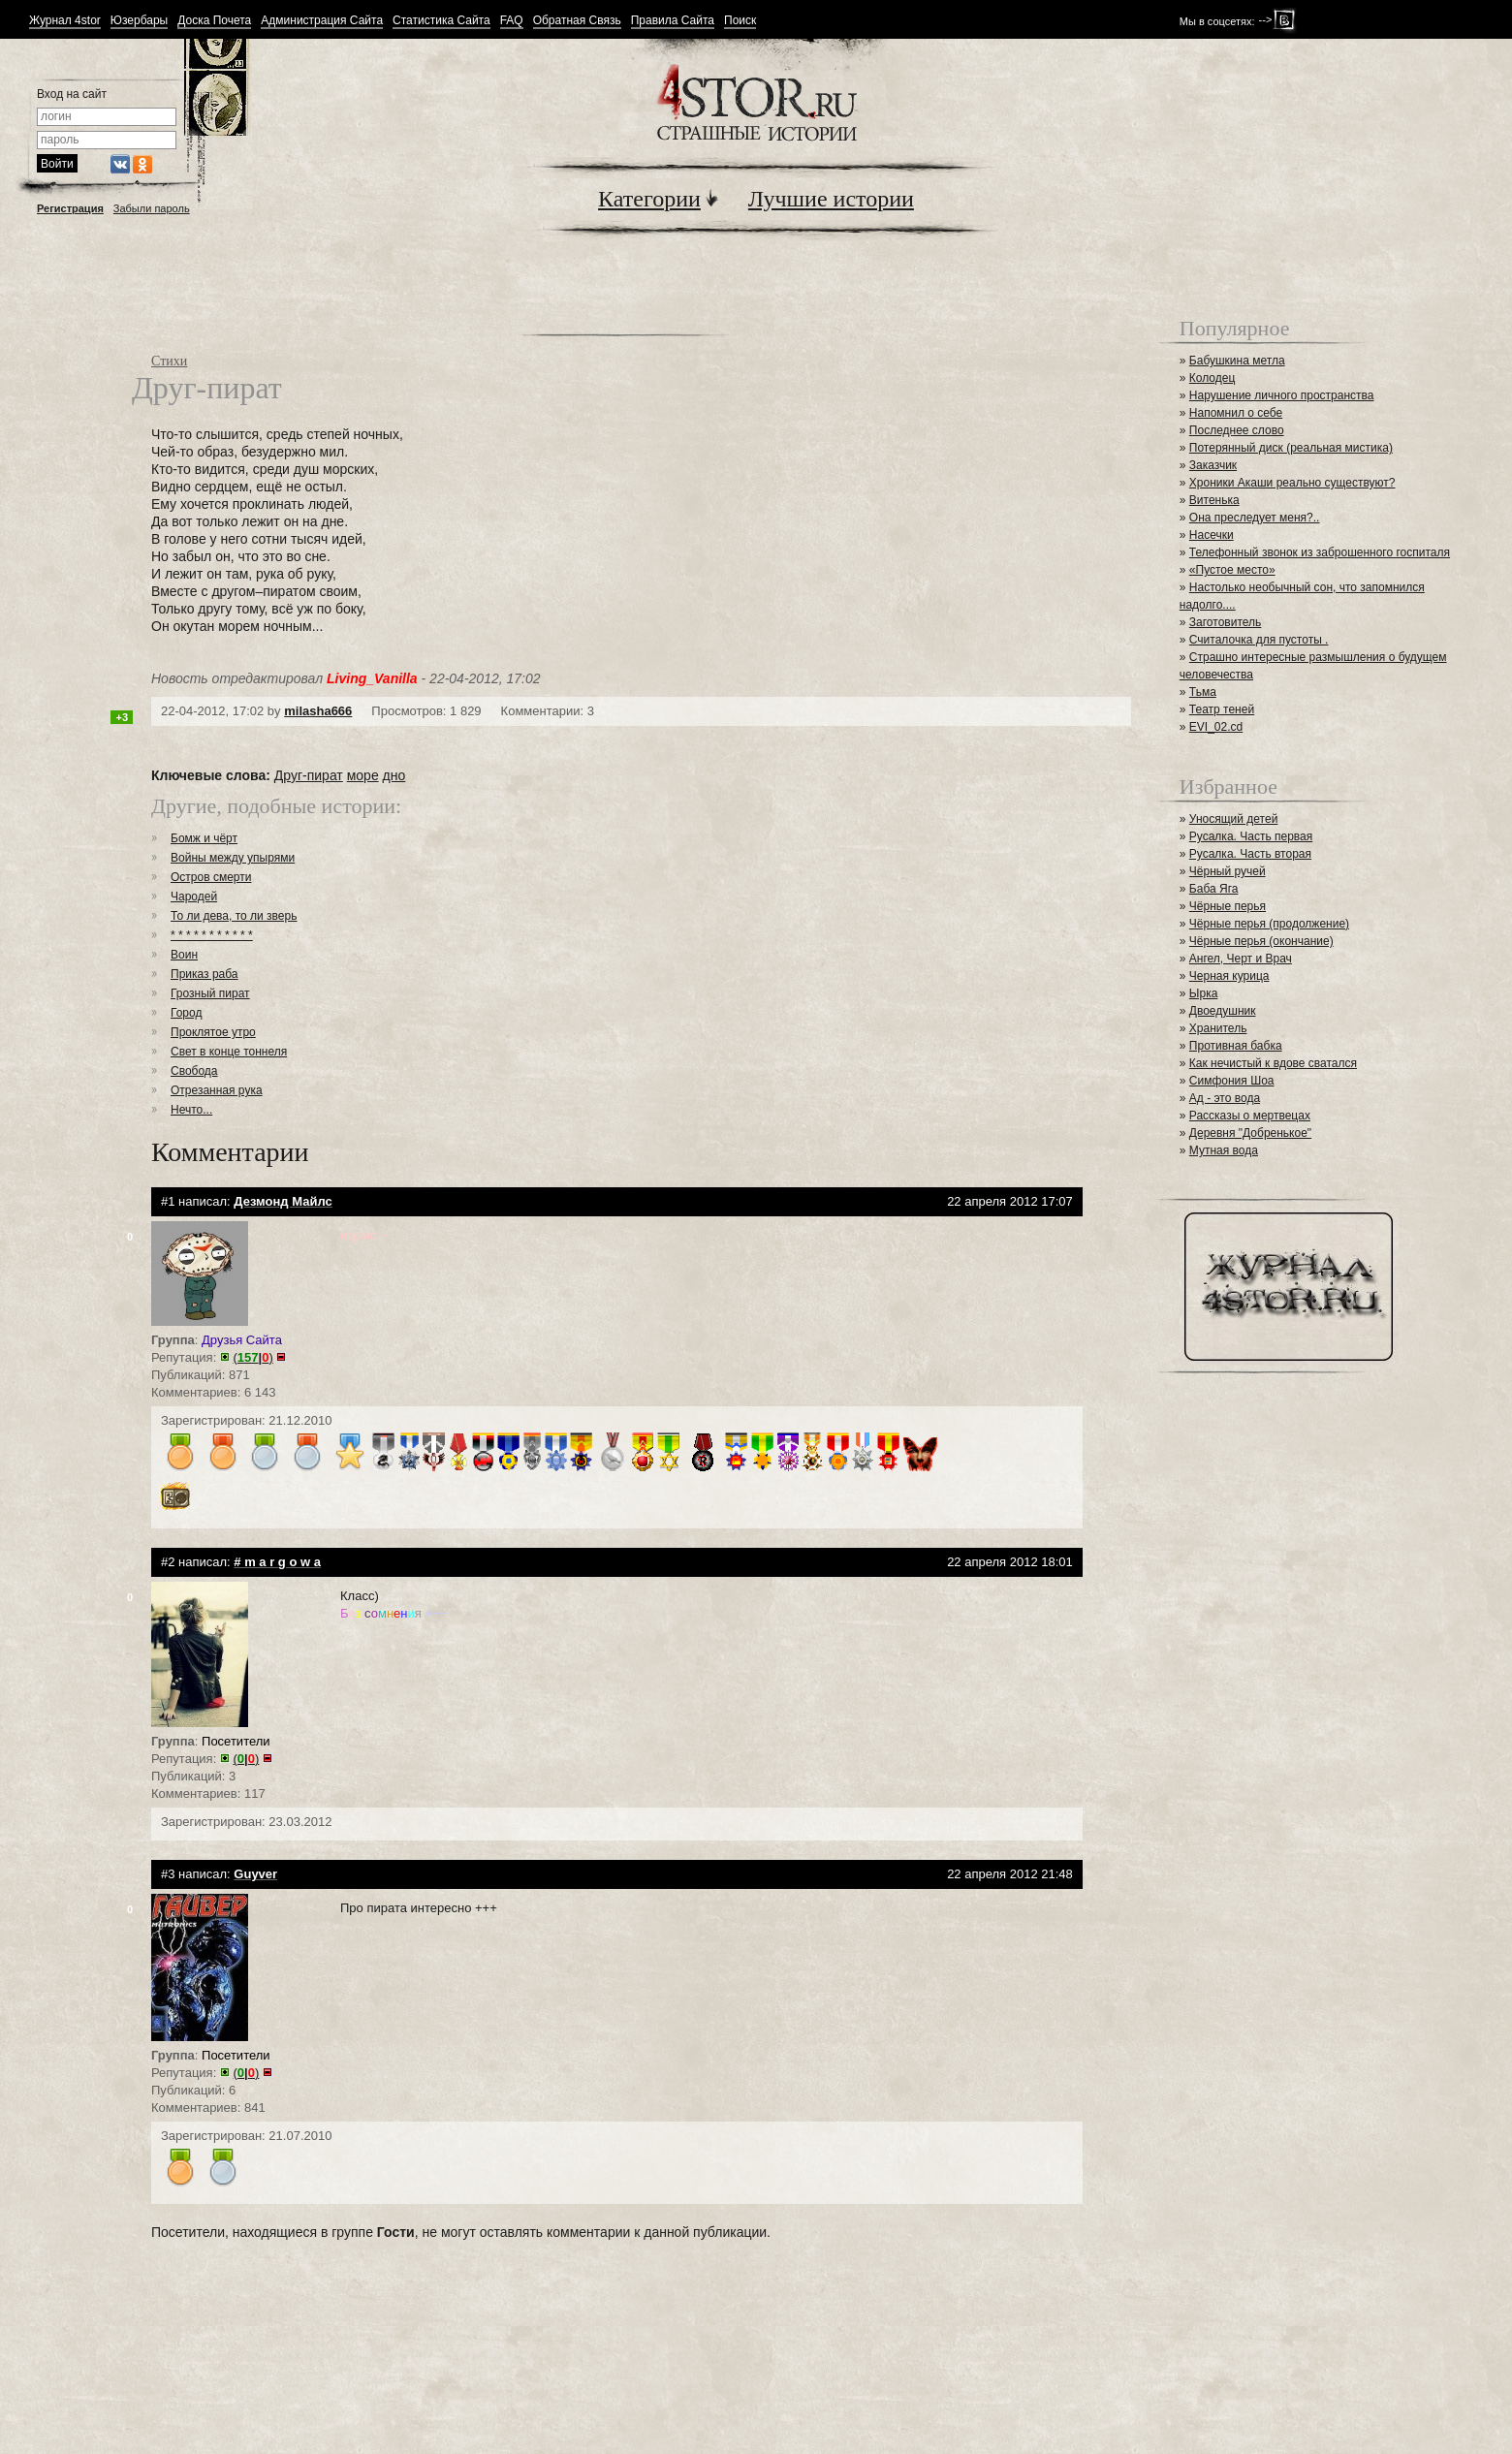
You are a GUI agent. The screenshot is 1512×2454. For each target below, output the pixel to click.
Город (186, 1013)
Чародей (194, 896)
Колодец (1212, 378)
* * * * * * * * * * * (212, 935)
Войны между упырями (233, 858)
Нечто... (191, 1110)
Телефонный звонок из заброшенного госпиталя (1319, 552)
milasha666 (318, 711)
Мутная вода (1223, 1150)
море (363, 775)
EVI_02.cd (1216, 727)
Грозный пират (210, 993)
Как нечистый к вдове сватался (1273, 1063)
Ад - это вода (1224, 1098)
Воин (184, 954)
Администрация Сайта (322, 21)
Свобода (194, 1071)
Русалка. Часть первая (1250, 836)
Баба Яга (1214, 889)
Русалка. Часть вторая (1250, 854)
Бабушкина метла (1237, 360)
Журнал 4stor (65, 21)
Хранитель (1218, 1028)
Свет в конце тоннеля (229, 1051)
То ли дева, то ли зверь (234, 916)
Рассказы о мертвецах (1249, 1115)
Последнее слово (1236, 430)
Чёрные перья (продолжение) (1269, 923)
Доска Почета (214, 21)
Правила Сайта (672, 21)
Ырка (1203, 993)
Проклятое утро (213, 1032)
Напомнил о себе (1235, 413)
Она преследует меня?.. (1254, 517)
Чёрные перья (1227, 906)
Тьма (1202, 692)
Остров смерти (211, 877)
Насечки (1211, 535)
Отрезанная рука (217, 1090)
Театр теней (1221, 709)
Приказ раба (204, 974)
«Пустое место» (1232, 570)
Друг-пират (308, 775)
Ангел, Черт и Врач (1240, 958)
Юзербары (139, 21)
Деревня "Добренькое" (1250, 1133)
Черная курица (1229, 976)
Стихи (169, 361)
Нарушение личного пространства (1281, 395)
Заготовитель (1225, 622)
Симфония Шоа (1232, 1080)
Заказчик (1213, 465)
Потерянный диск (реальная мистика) (1291, 448)
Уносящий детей (1233, 819)
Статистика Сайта (441, 21)
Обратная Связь (577, 21)
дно (394, 775)
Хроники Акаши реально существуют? (1292, 482)
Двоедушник (1222, 1011)
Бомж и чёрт (204, 838)
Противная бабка (1235, 1046)
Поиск (740, 21)
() (253, 1357)
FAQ (511, 21)
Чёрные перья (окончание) (1261, 941)
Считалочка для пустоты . (1259, 639)
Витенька (1214, 500)
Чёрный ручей (1227, 871)
